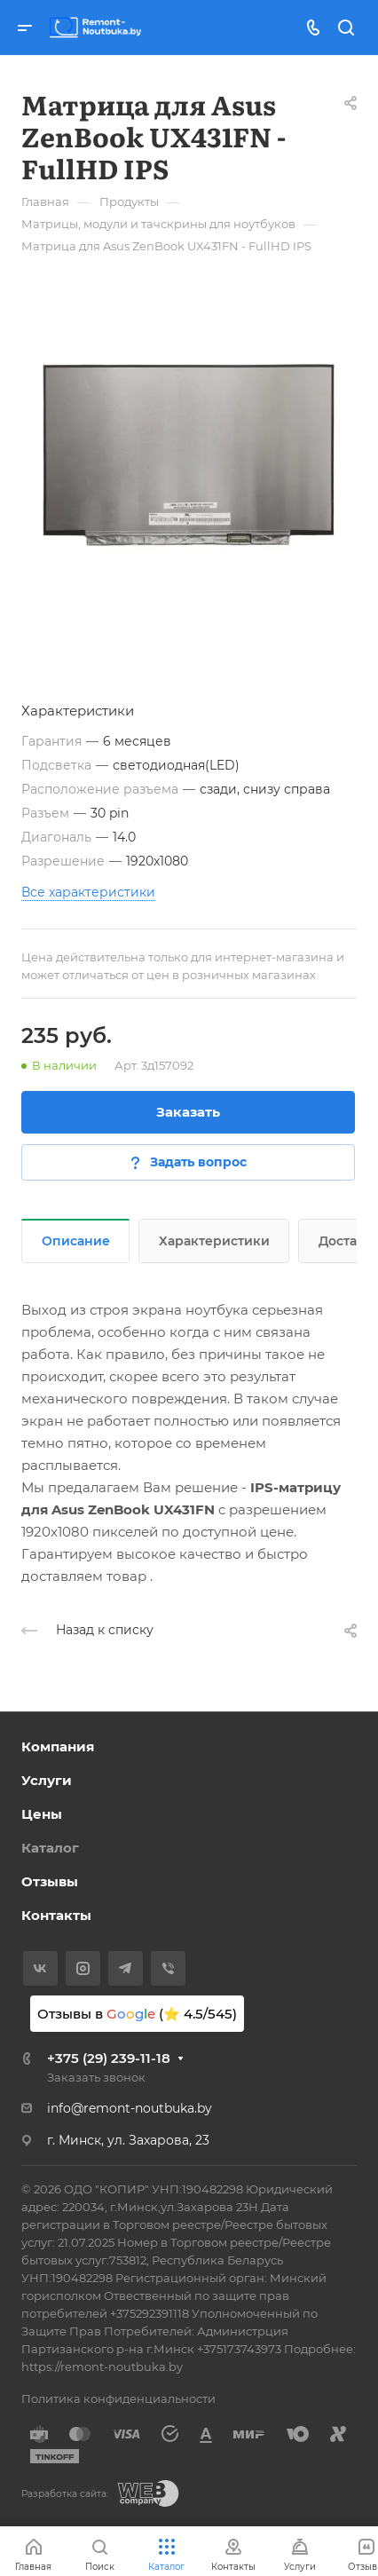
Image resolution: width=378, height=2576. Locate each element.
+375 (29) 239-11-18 (108, 2058)
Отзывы (49, 1881)
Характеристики (214, 1241)
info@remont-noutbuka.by (129, 2108)
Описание (76, 1241)
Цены (41, 1814)
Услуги (46, 1780)
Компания (57, 1746)
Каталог (50, 1847)
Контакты (56, 1915)
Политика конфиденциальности (118, 2398)
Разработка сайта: (64, 2494)
